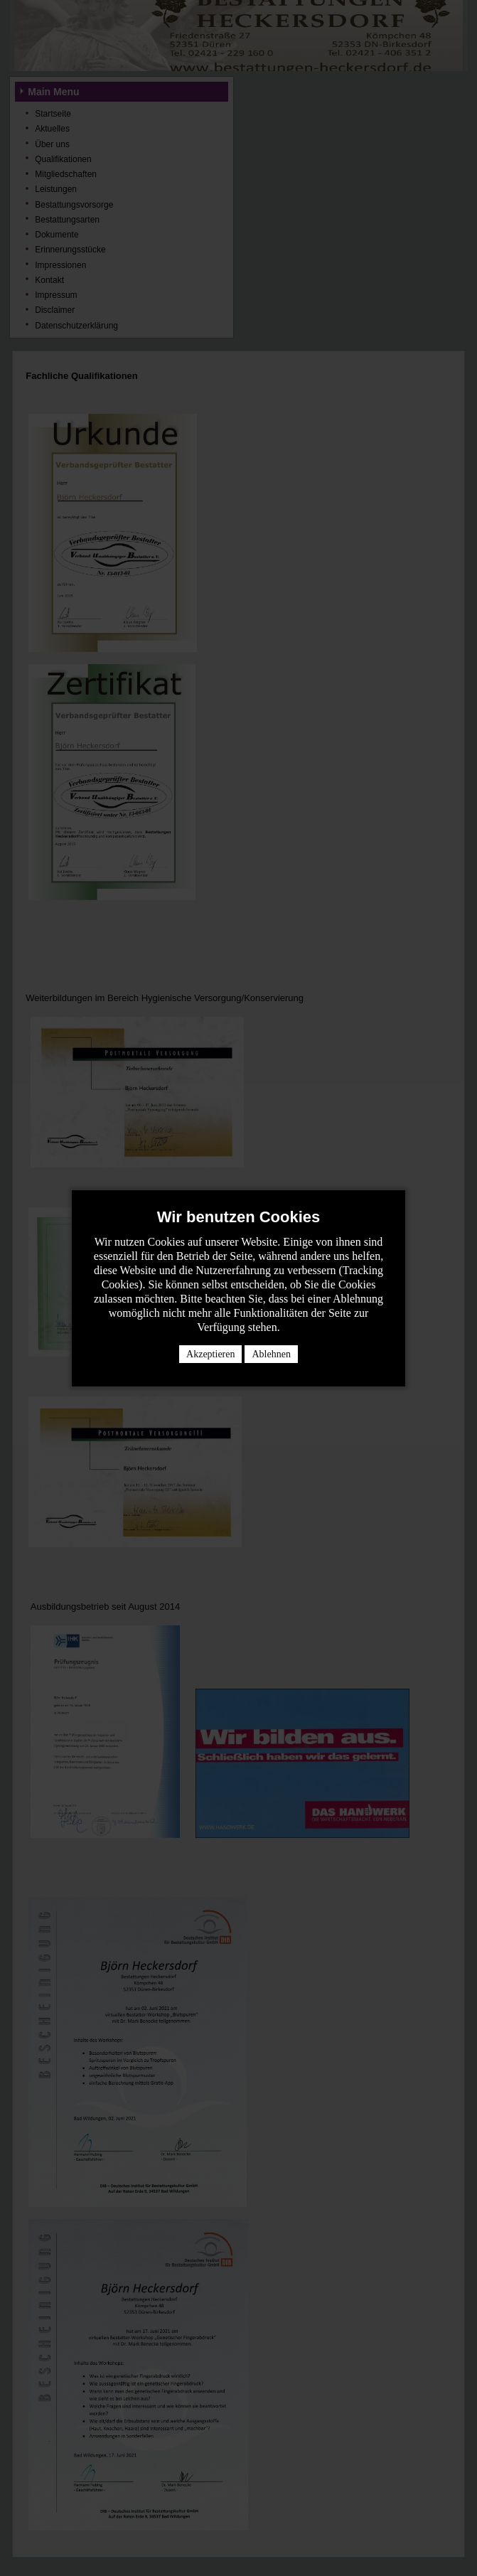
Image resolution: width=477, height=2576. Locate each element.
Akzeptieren (210, 1354)
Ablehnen (271, 1354)
